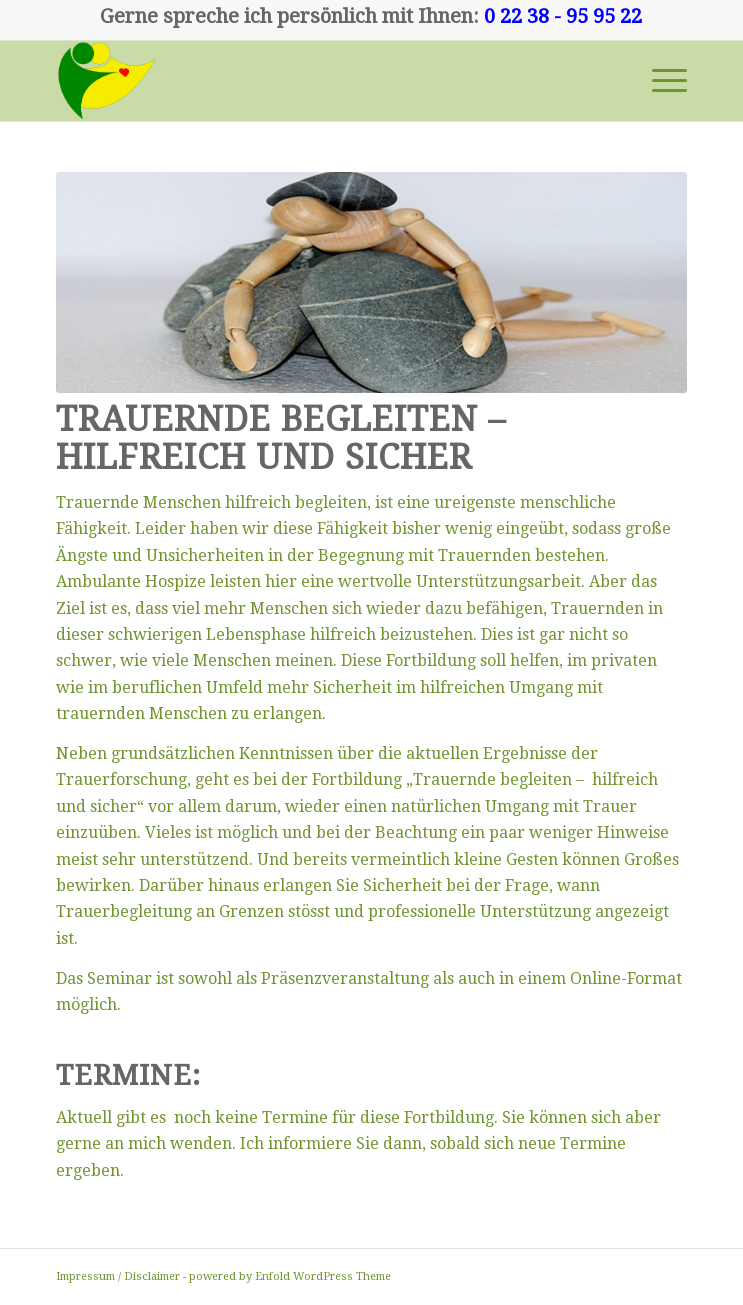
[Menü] (659, 81)
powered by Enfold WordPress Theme (290, 1276)
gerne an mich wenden (144, 1143)
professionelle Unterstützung (479, 911)
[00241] (308, 81)
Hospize (175, 581)
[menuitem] (659, 81)
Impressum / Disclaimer (118, 1276)
